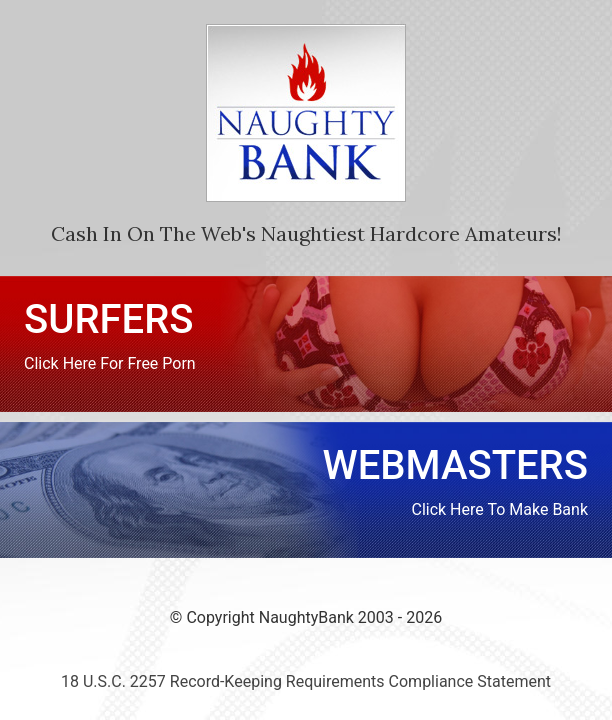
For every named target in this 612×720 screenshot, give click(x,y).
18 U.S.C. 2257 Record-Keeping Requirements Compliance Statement (306, 681)
